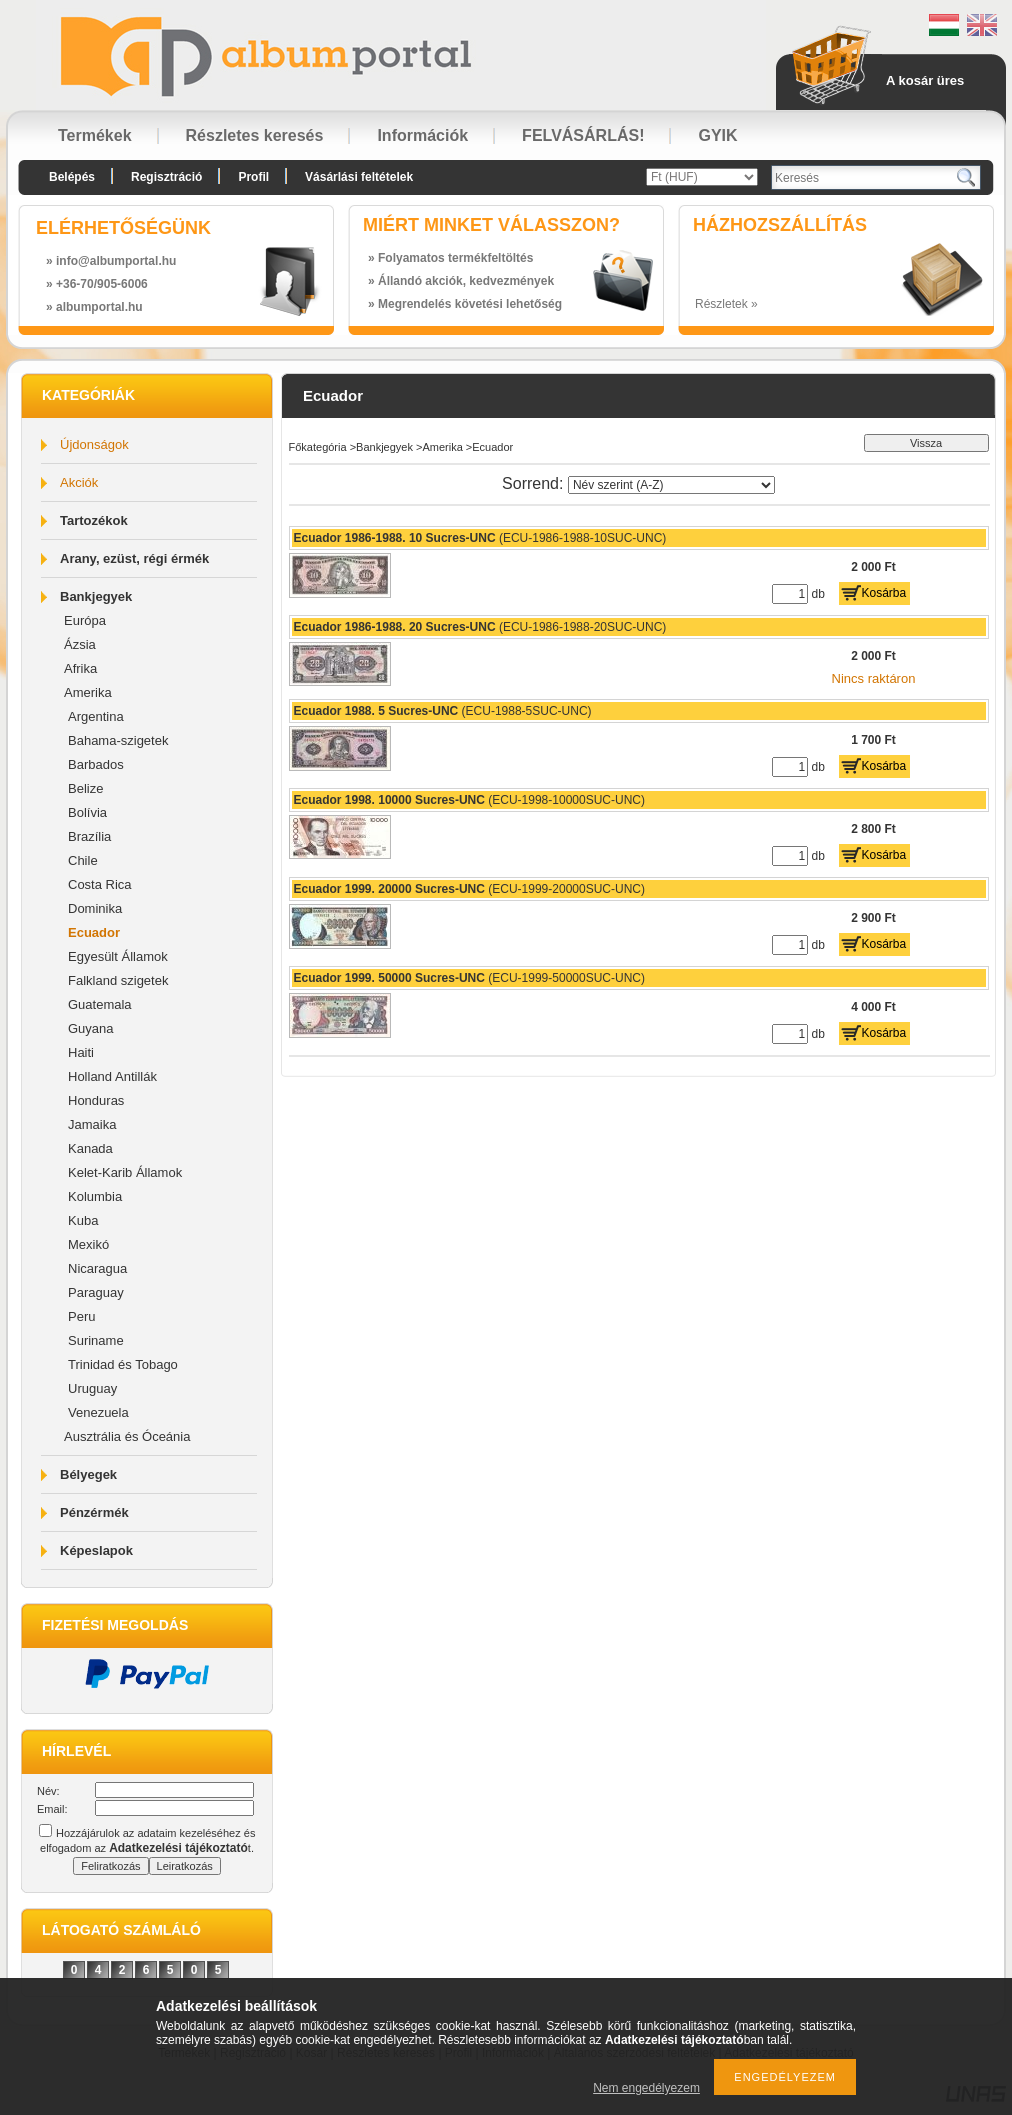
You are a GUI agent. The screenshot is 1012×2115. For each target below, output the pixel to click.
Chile (83, 860)
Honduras (96, 1100)
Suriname (96, 1340)
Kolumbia (95, 1196)
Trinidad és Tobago (123, 1364)
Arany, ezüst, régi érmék (134, 558)
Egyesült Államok (118, 956)
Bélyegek (88, 1474)
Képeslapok (96, 1550)
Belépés (72, 177)
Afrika (80, 668)
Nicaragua (97, 1268)
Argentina (96, 716)
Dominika (95, 908)
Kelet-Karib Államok (125, 1172)
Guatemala (100, 1004)
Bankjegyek (96, 596)
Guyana (91, 1028)
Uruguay (92, 1388)
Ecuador (94, 932)
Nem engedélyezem (646, 2088)
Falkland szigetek (118, 980)
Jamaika (92, 1124)
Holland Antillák (112, 1076)
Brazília (89, 836)
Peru (81, 1316)
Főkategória (318, 447)
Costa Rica (100, 884)
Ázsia (80, 644)
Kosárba (884, 593)
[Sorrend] (671, 485)
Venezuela (98, 1412)
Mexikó (88, 1244)
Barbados (96, 764)
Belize (85, 788)
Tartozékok (94, 520)
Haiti (81, 1052)
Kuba (83, 1220)
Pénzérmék (94, 1512)
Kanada (90, 1148)
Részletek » (726, 304)
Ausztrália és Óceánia (127, 1436)
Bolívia (87, 812)
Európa (85, 620)
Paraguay (96, 1292)
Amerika (88, 692)
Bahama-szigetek (118, 740)
